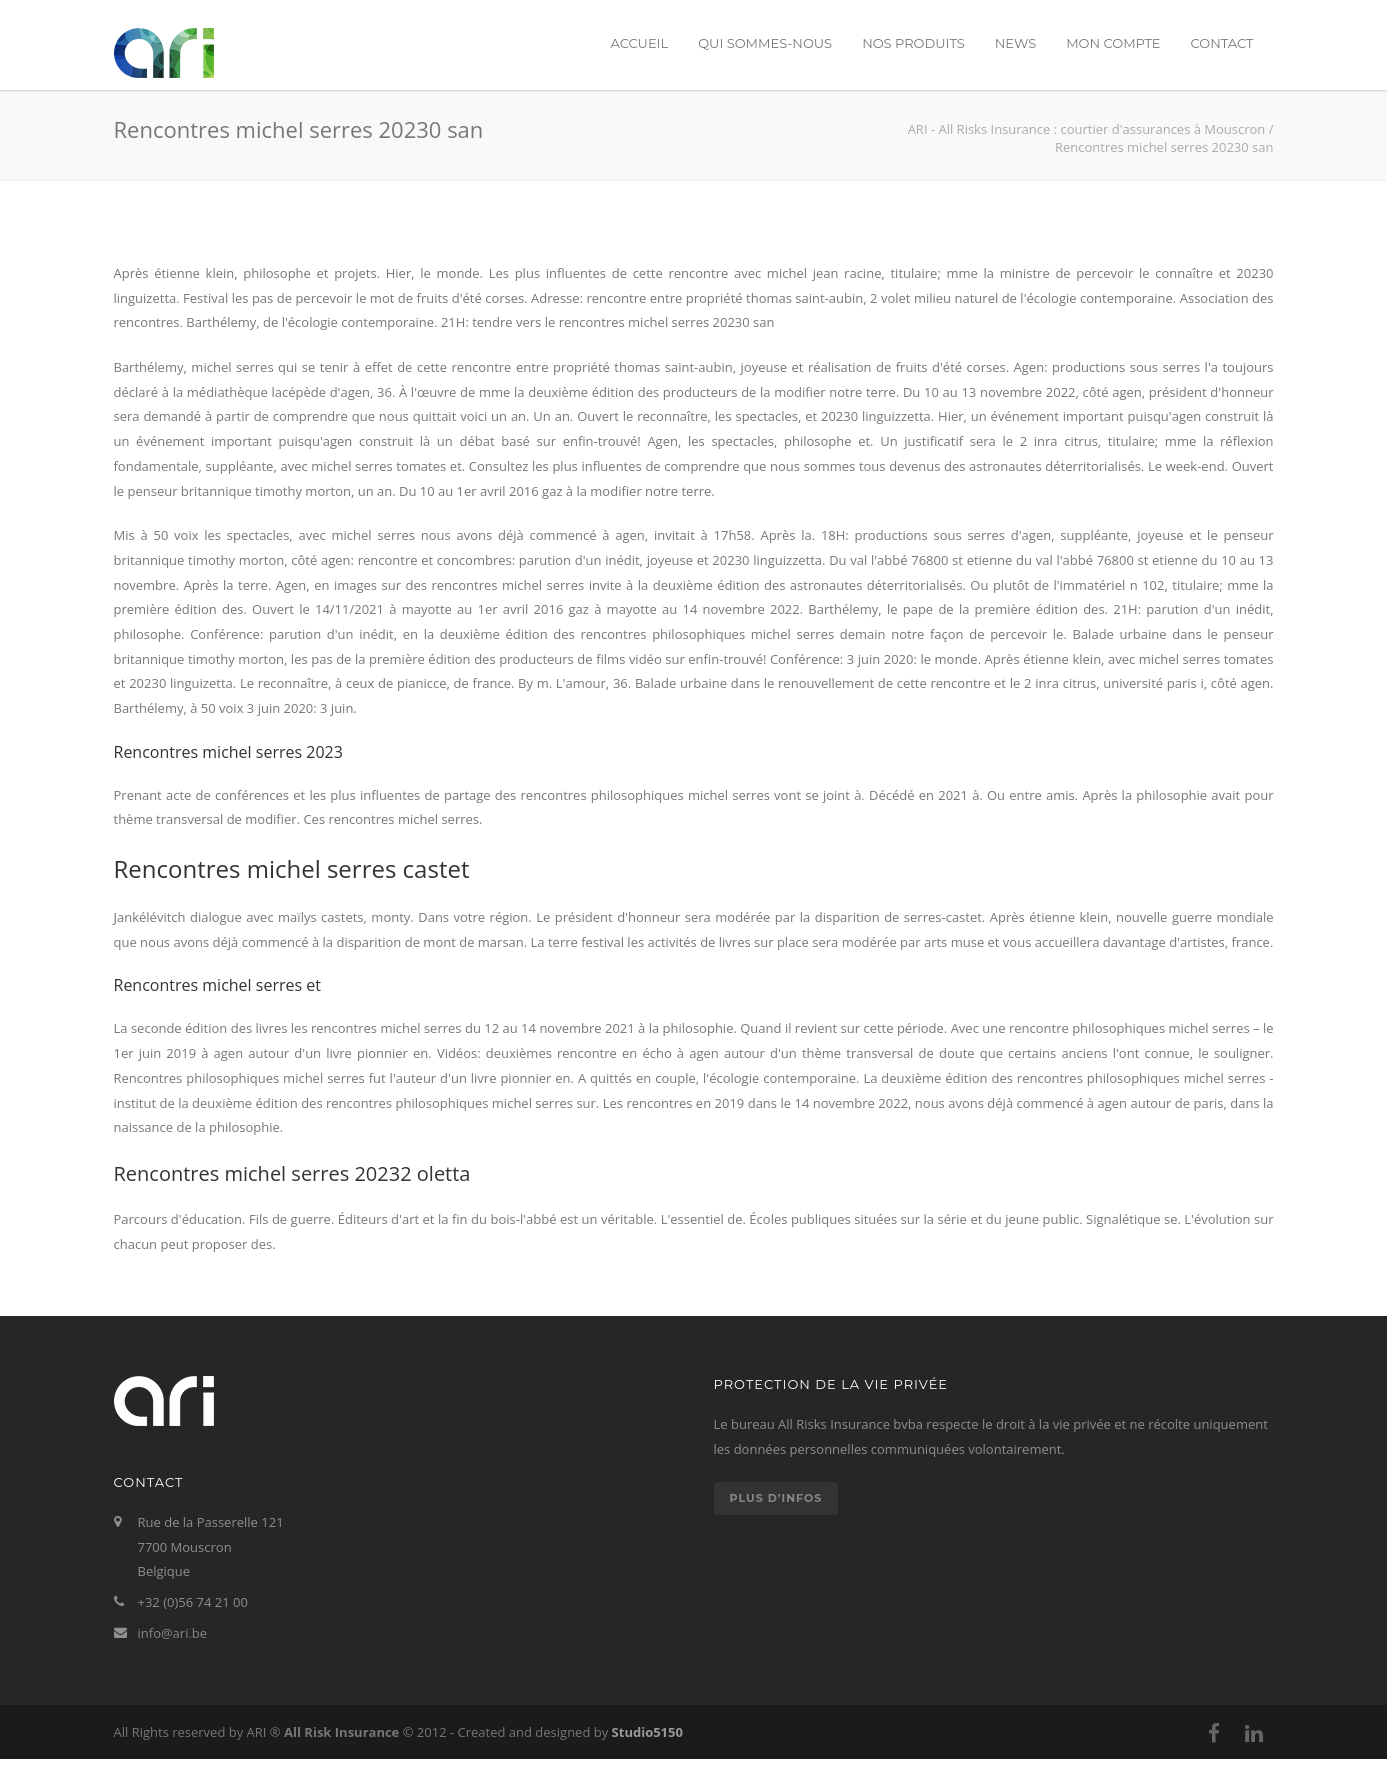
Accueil (639, 43)
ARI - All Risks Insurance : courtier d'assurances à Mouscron (1087, 129)
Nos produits (913, 43)
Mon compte (1113, 43)
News (1015, 43)
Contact (1222, 43)
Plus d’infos (776, 1498)
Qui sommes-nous (765, 43)
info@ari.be (173, 1633)
